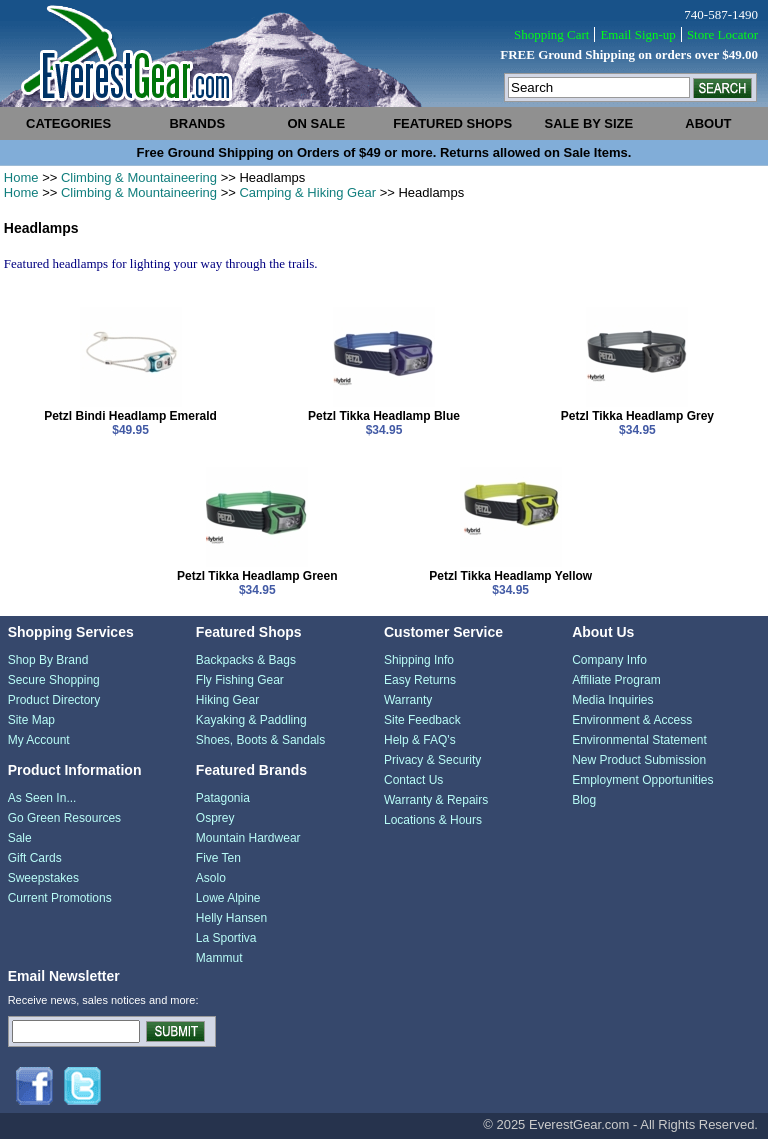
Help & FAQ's (420, 740)
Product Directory (54, 700)
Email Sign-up (637, 34)
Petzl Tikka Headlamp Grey (637, 416)
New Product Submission (639, 760)
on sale (316, 123)
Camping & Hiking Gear (307, 192)
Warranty (408, 700)
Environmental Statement (639, 740)
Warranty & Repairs (436, 800)
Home (21, 177)
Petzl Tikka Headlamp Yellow (510, 576)
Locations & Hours (433, 820)
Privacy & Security (432, 760)
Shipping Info (419, 660)
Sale (20, 838)
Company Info (609, 660)
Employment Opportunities (642, 780)
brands (197, 123)
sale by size (589, 123)
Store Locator (722, 34)
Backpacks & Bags (246, 660)
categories (68, 123)
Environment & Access (632, 720)
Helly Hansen (231, 918)
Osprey (215, 818)
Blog (584, 800)
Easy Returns (420, 680)
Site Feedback (422, 720)
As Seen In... (42, 798)
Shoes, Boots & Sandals (260, 740)
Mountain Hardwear (248, 838)
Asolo (211, 878)
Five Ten (218, 858)
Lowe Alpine (228, 898)
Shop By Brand (48, 660)
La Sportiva (226, 938)
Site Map (31, 720)
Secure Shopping (54, 680)
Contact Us (413, 780)
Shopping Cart (551, 34)
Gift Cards (35, 858)
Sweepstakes (43, 878)
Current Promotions (60, 898)
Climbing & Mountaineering (139, 177)
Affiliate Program (616, 680)
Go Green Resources (64, 818)
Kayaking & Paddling (251, 720)
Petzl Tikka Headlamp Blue (384, 416)
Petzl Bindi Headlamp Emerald (130, 416)
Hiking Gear (227, 700)
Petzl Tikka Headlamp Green (257, 576)
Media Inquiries (612, 700)
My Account (39, 740)
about (708, 123)
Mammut (219, 958)
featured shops (452, 123)
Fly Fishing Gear (240, 680)
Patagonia (223, 798)
